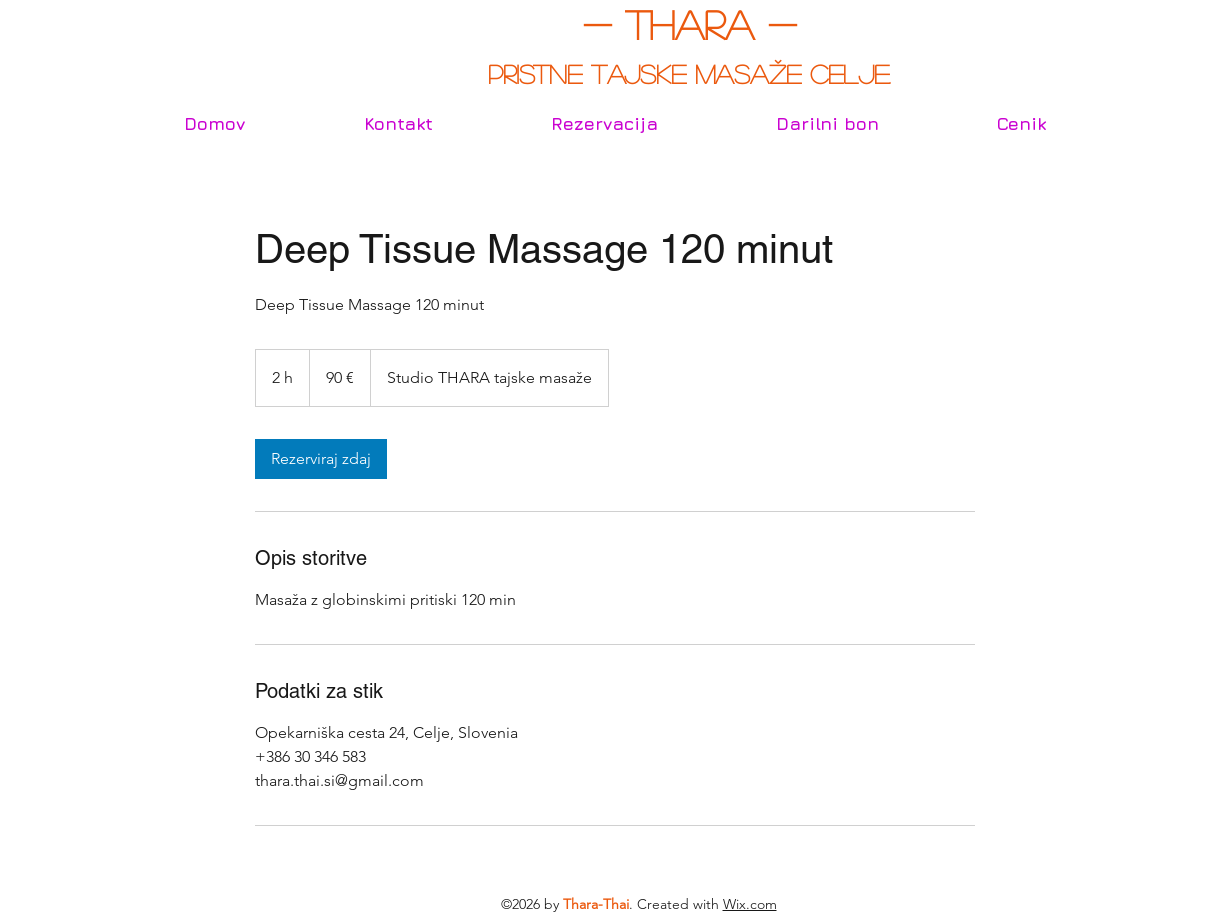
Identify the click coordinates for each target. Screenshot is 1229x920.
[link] (321, 459)
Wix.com (750, 904)
